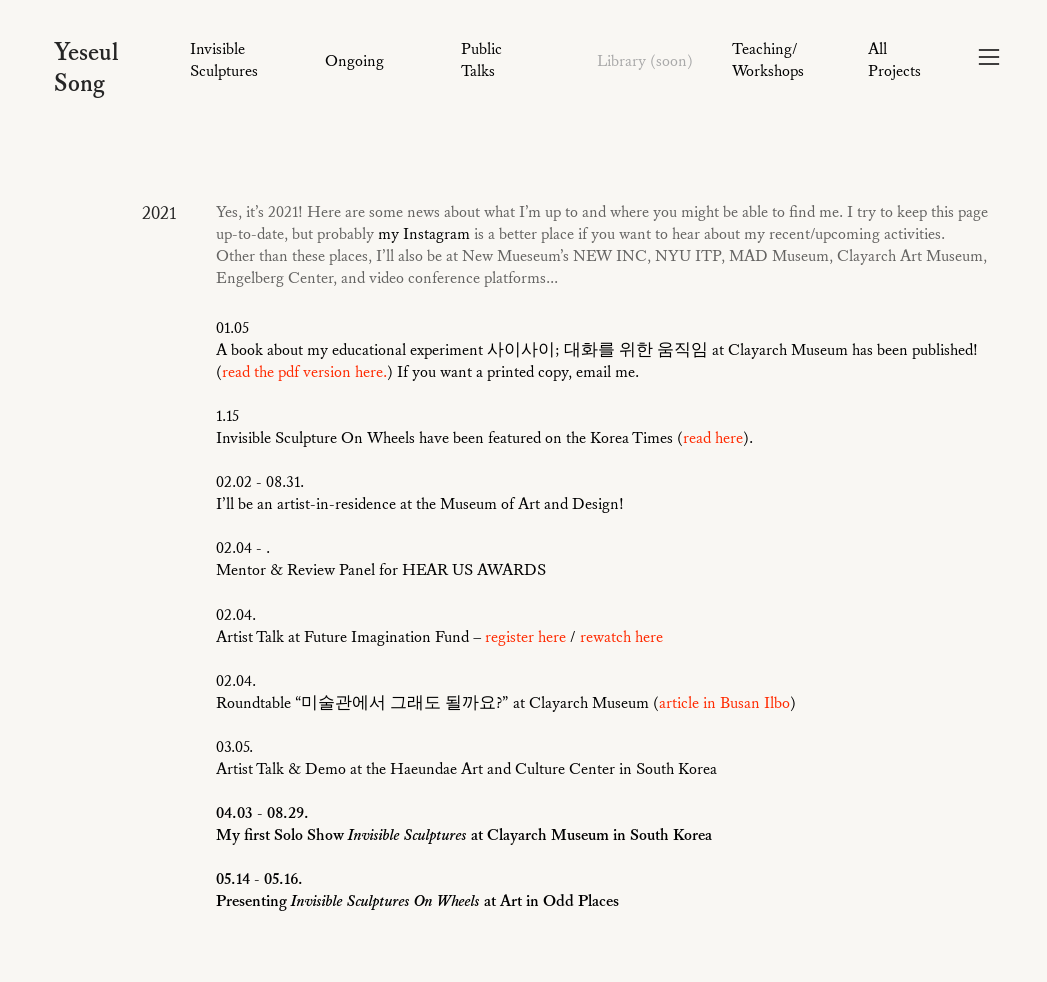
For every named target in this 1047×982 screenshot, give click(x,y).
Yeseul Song (86, 68)
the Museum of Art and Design (517, 504)
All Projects (894, 60)
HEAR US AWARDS (474, 570)
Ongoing (354, 61)
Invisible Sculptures (224, 60)
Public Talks (481, 60)
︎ (989, 57)
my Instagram (424, 234)
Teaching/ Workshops (768, 60)
